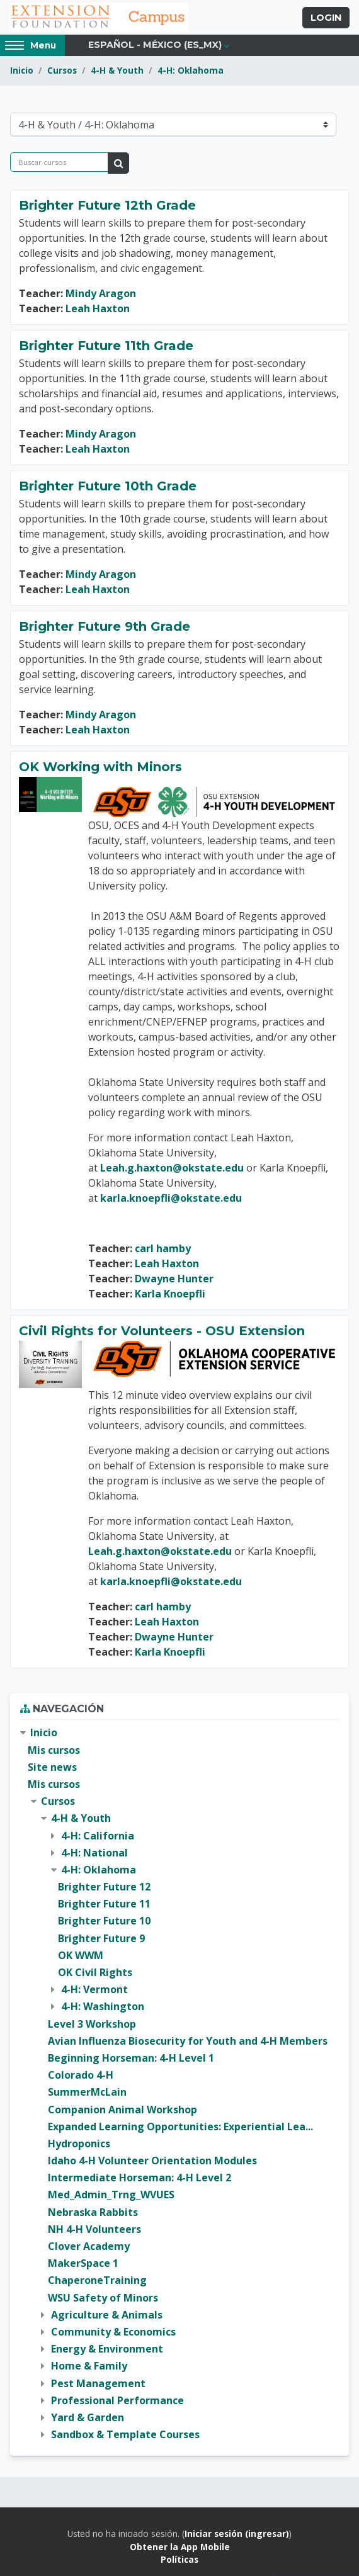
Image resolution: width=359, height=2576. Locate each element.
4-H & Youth (117, 70)
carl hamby (163, 1248)
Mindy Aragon (101, 293)
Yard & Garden (87, 2417)
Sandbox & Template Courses (125, 2434)
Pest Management (98, 2383)
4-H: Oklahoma (190, 70)
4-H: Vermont (94, 1989)
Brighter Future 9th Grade (104, 626)
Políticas (179, 2559)
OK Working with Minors (100, 766)
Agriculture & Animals (106, 2315)
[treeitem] (179, 2084)
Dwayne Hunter (174, 1278)
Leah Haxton (98, 308)
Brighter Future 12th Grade (107, 205)
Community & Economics (113, 2332)
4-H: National (94, 1853)
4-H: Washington (102, 2006)
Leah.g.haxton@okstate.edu (172, 1168)
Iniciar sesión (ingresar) (237, 2533)
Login (326, 17)
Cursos (62, 70)
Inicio (21, 70)
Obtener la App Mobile (180, 2547)
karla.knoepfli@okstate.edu (171, 1198)
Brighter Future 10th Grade (108, 486)
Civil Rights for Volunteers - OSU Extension (162, 1330)
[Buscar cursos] (59, 162)
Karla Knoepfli (170, 1294)
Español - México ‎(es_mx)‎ (155, 44)
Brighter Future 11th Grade (106, 345)
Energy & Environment (107, 2349)
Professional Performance (117, 2400)
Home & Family (89, 2366)
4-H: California (97, 1836)
